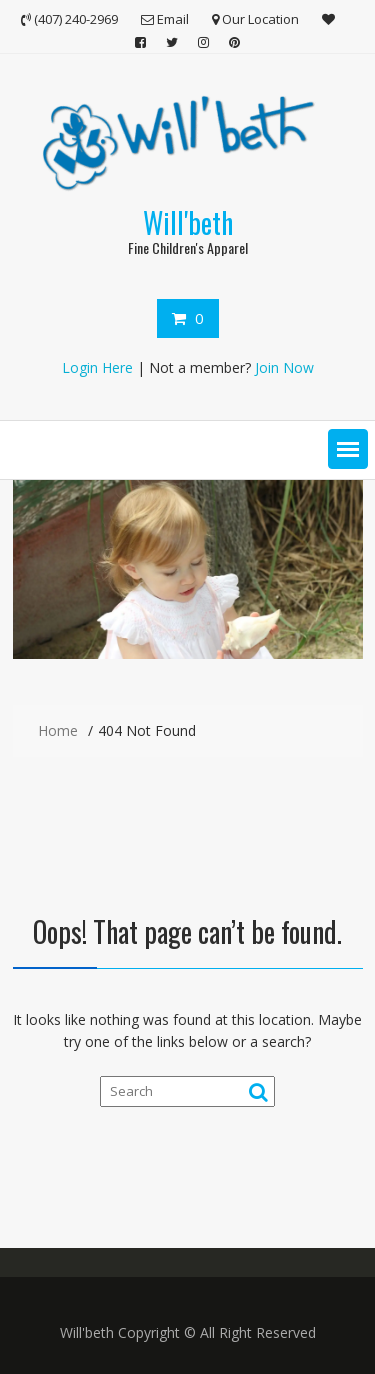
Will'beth (188, 222)
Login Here (97, 367)
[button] (348, 449)
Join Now (284, 367)
